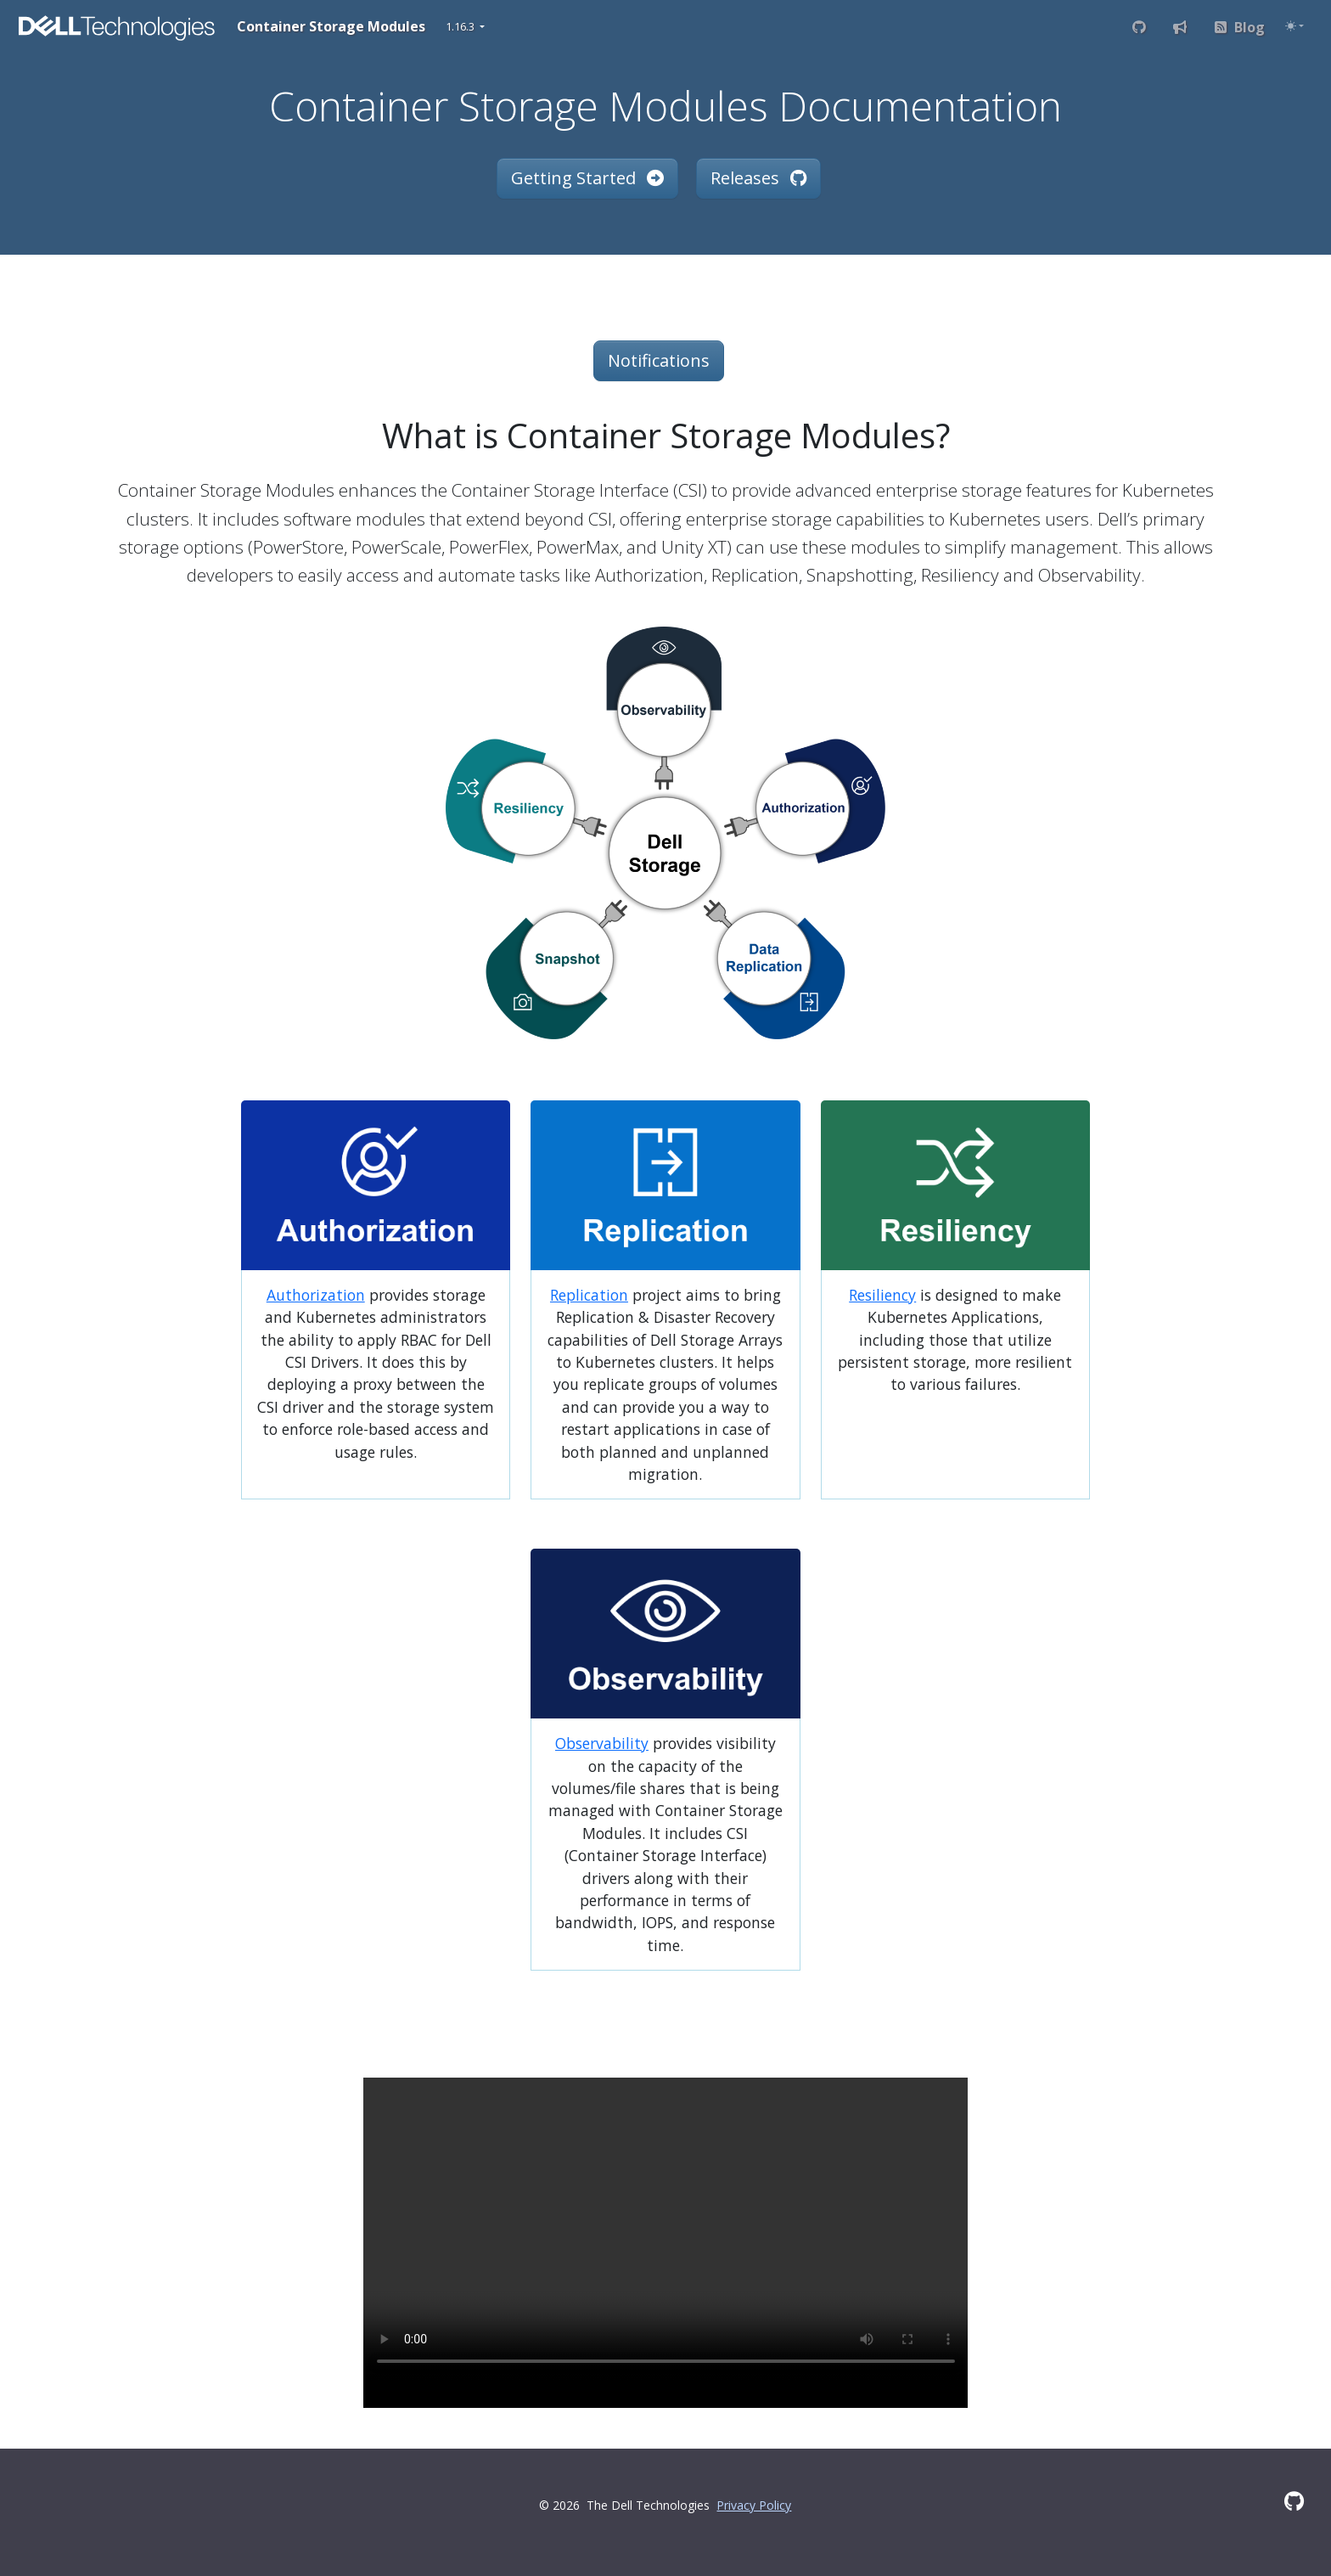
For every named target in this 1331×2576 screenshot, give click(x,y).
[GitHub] (1294, 2501)
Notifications (659, 360)
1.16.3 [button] (461, 26)
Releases (758, 177)
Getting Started (587, 177)
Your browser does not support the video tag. (666, 2229)
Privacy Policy (753, 2505)
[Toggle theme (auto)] (1294, 26)
